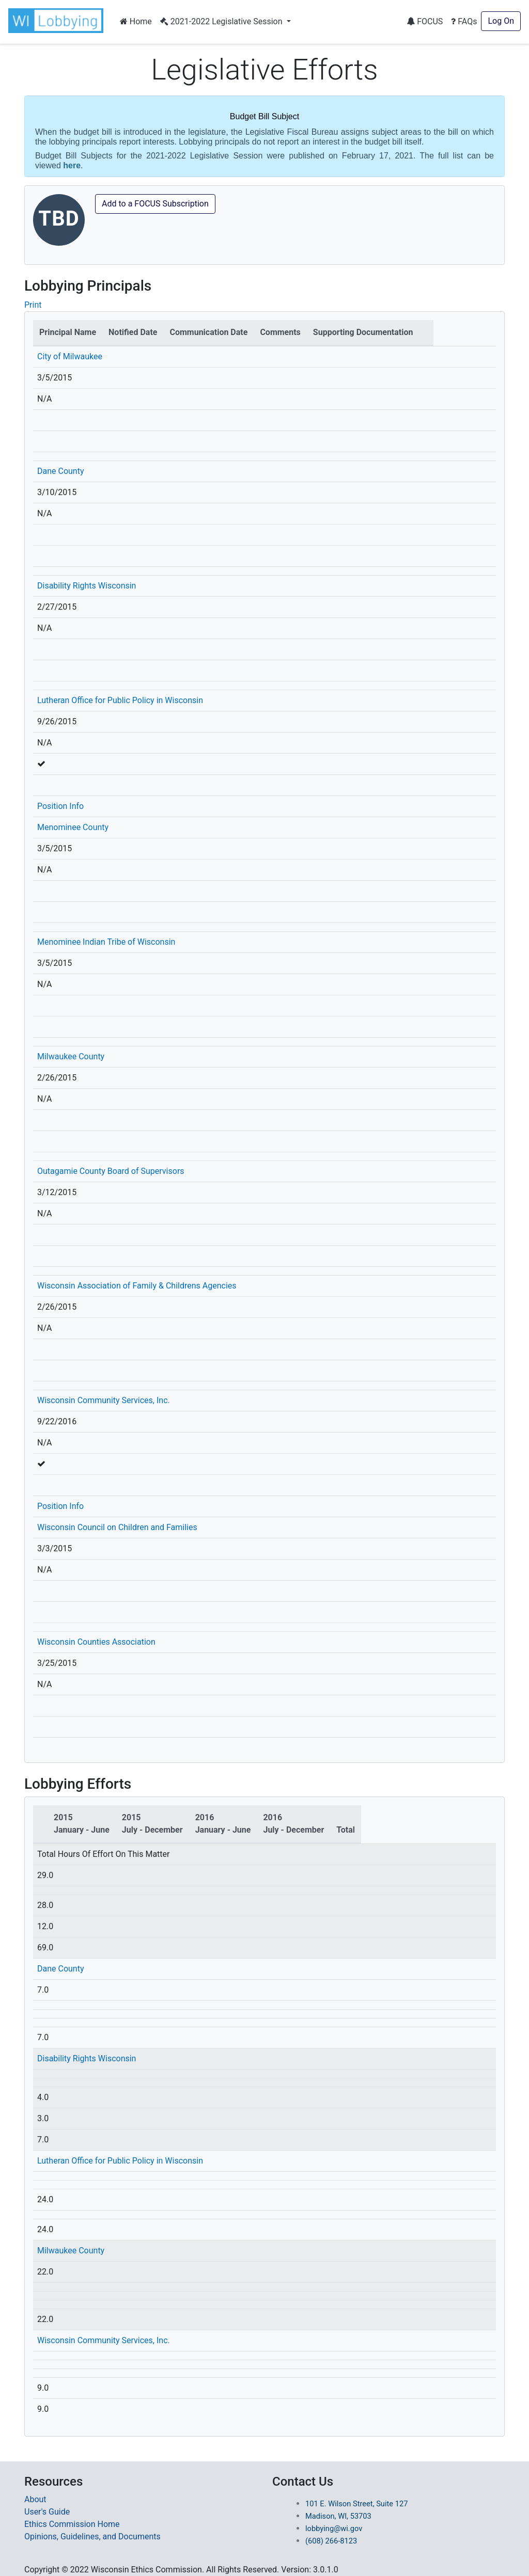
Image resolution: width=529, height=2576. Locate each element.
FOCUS (425, 21)
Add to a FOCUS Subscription (155, 204)
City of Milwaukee (69, 356)
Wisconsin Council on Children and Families (117, 1527)
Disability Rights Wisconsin (86, 586)
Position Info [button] (60, 806)
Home (136, 21)
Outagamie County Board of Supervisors (110, 1171)
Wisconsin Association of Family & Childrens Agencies (137, 1286)
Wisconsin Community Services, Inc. (103, 1400)
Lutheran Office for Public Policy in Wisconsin (120, 700)
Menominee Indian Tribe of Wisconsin (106, 942)
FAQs (464, 21)
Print (32, 305)
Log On (501, 21)
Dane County (60, 471)
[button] (57, 21)
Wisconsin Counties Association (96, 1642)
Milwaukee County (70, 1056)
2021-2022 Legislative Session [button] (222, 21)
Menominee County (72, 827)
